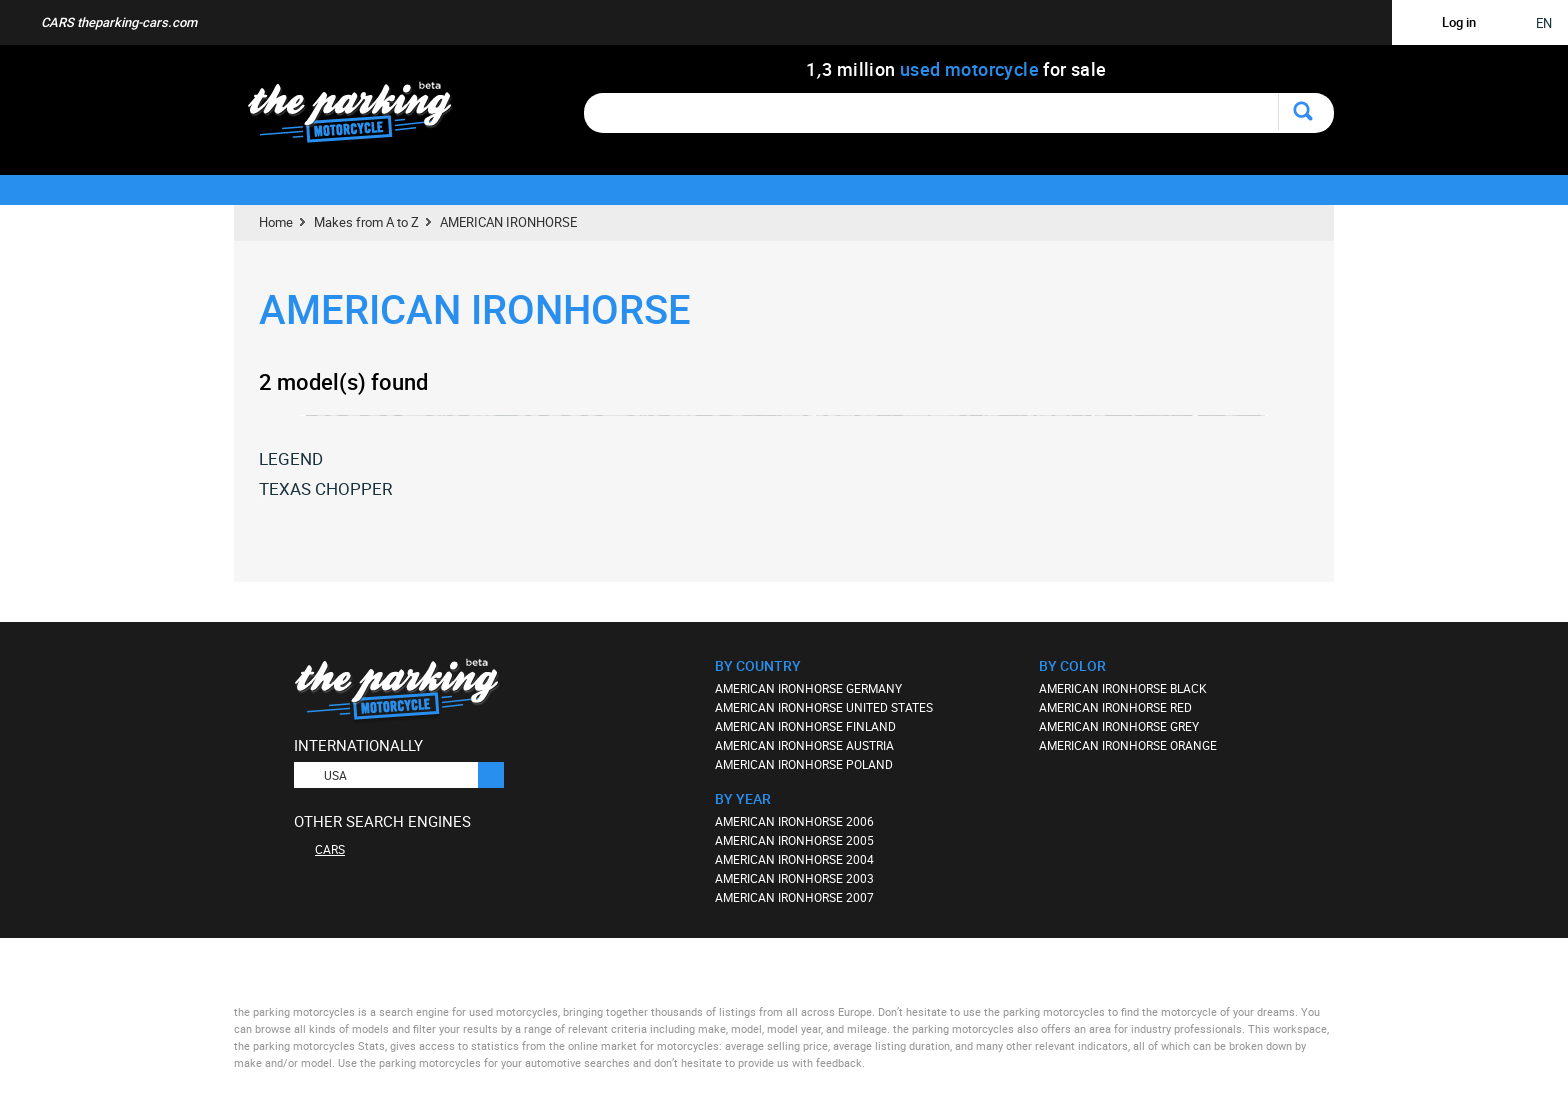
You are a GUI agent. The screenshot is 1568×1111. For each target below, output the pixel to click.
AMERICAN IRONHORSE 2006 (794, 821)
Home (276, 222)
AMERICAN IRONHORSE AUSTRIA (804, 745)
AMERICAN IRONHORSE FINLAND (805, 726)
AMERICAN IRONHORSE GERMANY (808, 688)
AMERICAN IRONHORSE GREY (1119, 726)
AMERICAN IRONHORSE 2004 (794, 859)
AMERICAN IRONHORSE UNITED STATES (824, 707)
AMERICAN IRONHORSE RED (1115, 707)
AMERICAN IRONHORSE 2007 (794, 897)
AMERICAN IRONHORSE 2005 (794, 840)
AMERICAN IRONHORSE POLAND (804, 764)
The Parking (360, 117)
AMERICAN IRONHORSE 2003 (794, 878)
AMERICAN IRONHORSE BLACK (1123, 688)
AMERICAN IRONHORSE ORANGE (1128, 745)
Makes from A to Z (366, 222)
